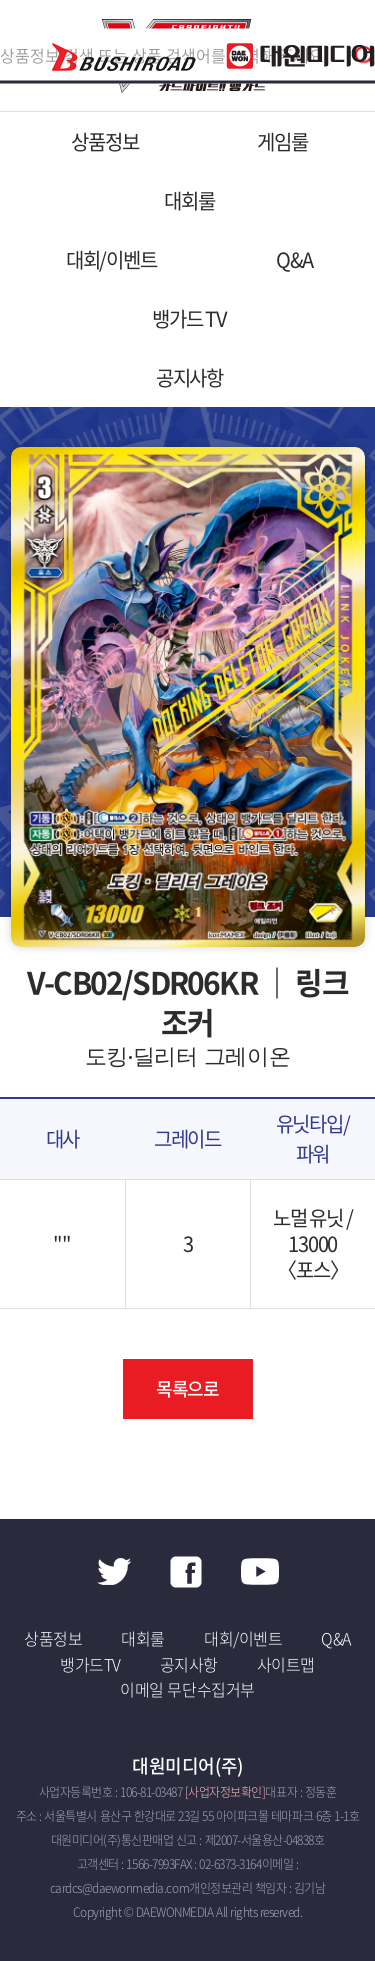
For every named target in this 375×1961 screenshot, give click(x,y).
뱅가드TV (90, 1664)
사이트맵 (286, 1664)
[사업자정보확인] (225, 1792)
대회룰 (189, 200)
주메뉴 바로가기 (0, 0)
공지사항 (189, 377)
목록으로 (188, 1388)
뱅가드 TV (189, 318)
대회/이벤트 (111, 259)
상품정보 (104, 141)
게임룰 (282, 141)
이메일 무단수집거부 (187, 1689)
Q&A (294, 259)
